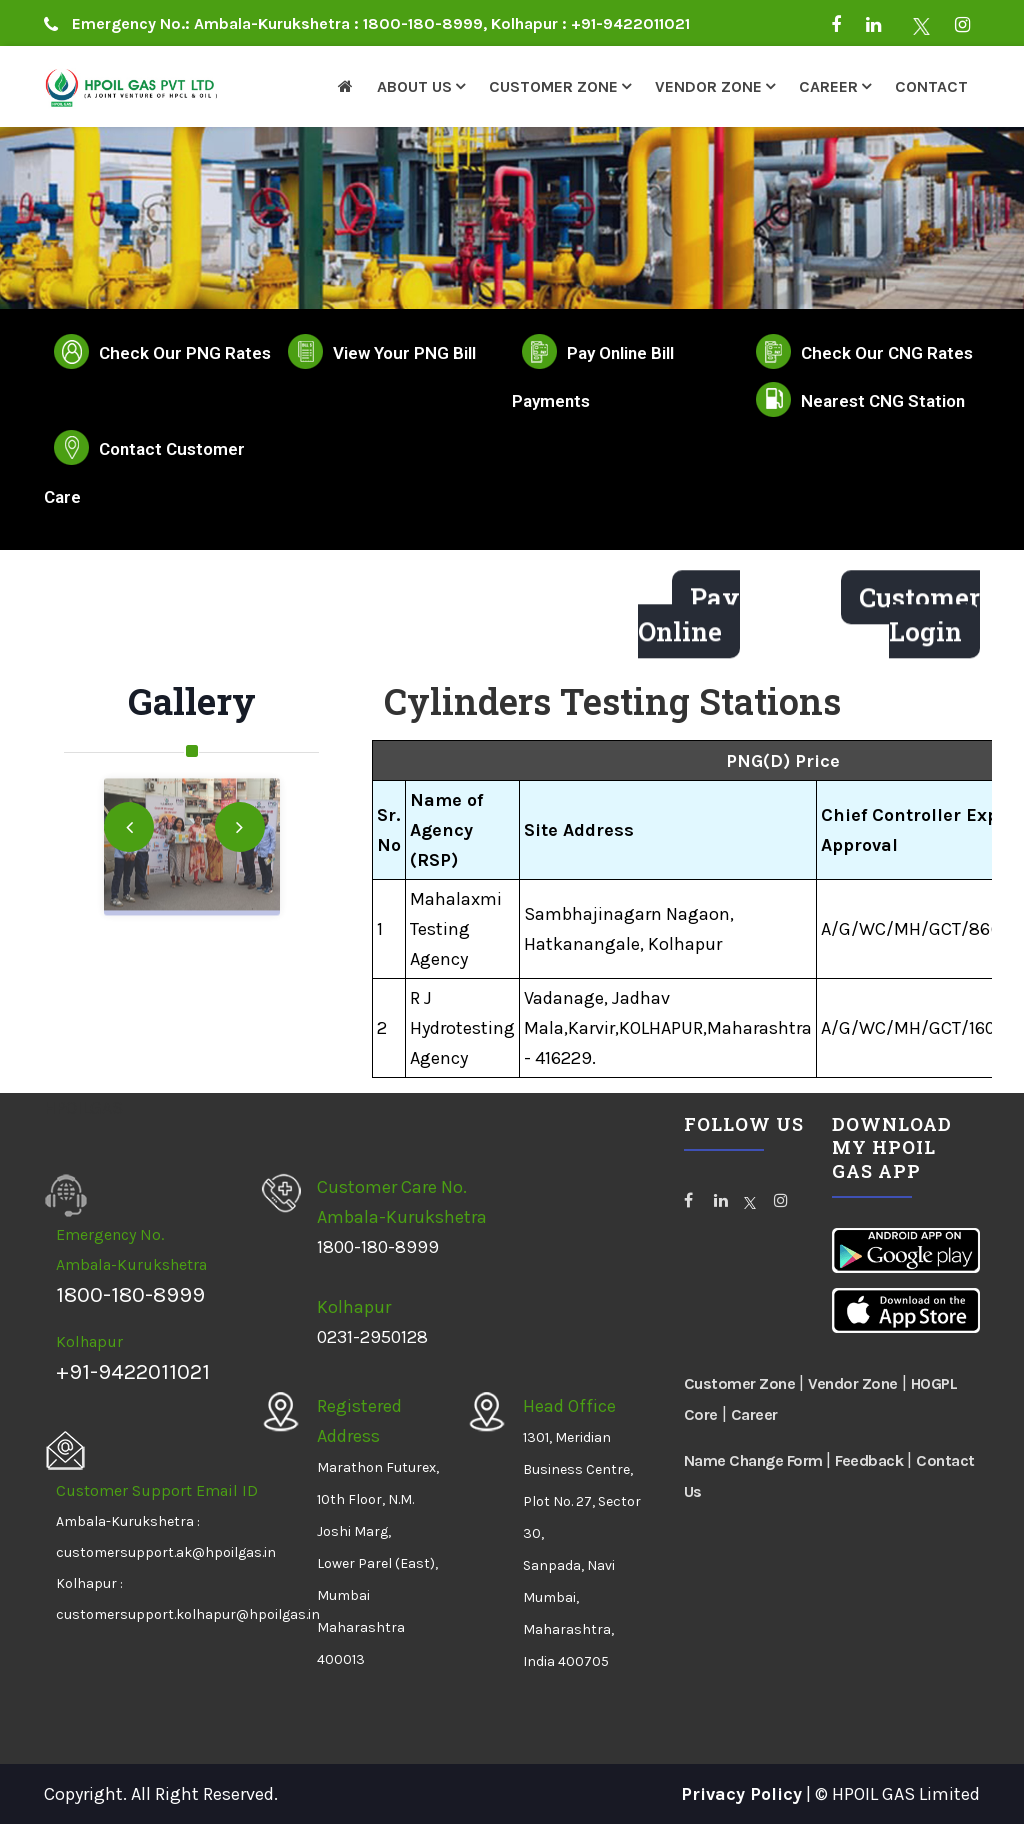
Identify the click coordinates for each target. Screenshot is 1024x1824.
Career (828, 86)
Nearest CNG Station (883, 401)
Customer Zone (553, 86)
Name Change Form (755, 1460)
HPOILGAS (83, 1108)
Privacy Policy (741, 1794)
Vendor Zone (708, 86)
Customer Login (919, 622)
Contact (931, 86)
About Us (414, 86)
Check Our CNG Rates (887, 353)
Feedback (869, 1460)
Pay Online (689, 622)
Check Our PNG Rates (185, 353)
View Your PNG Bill (404, 353)
